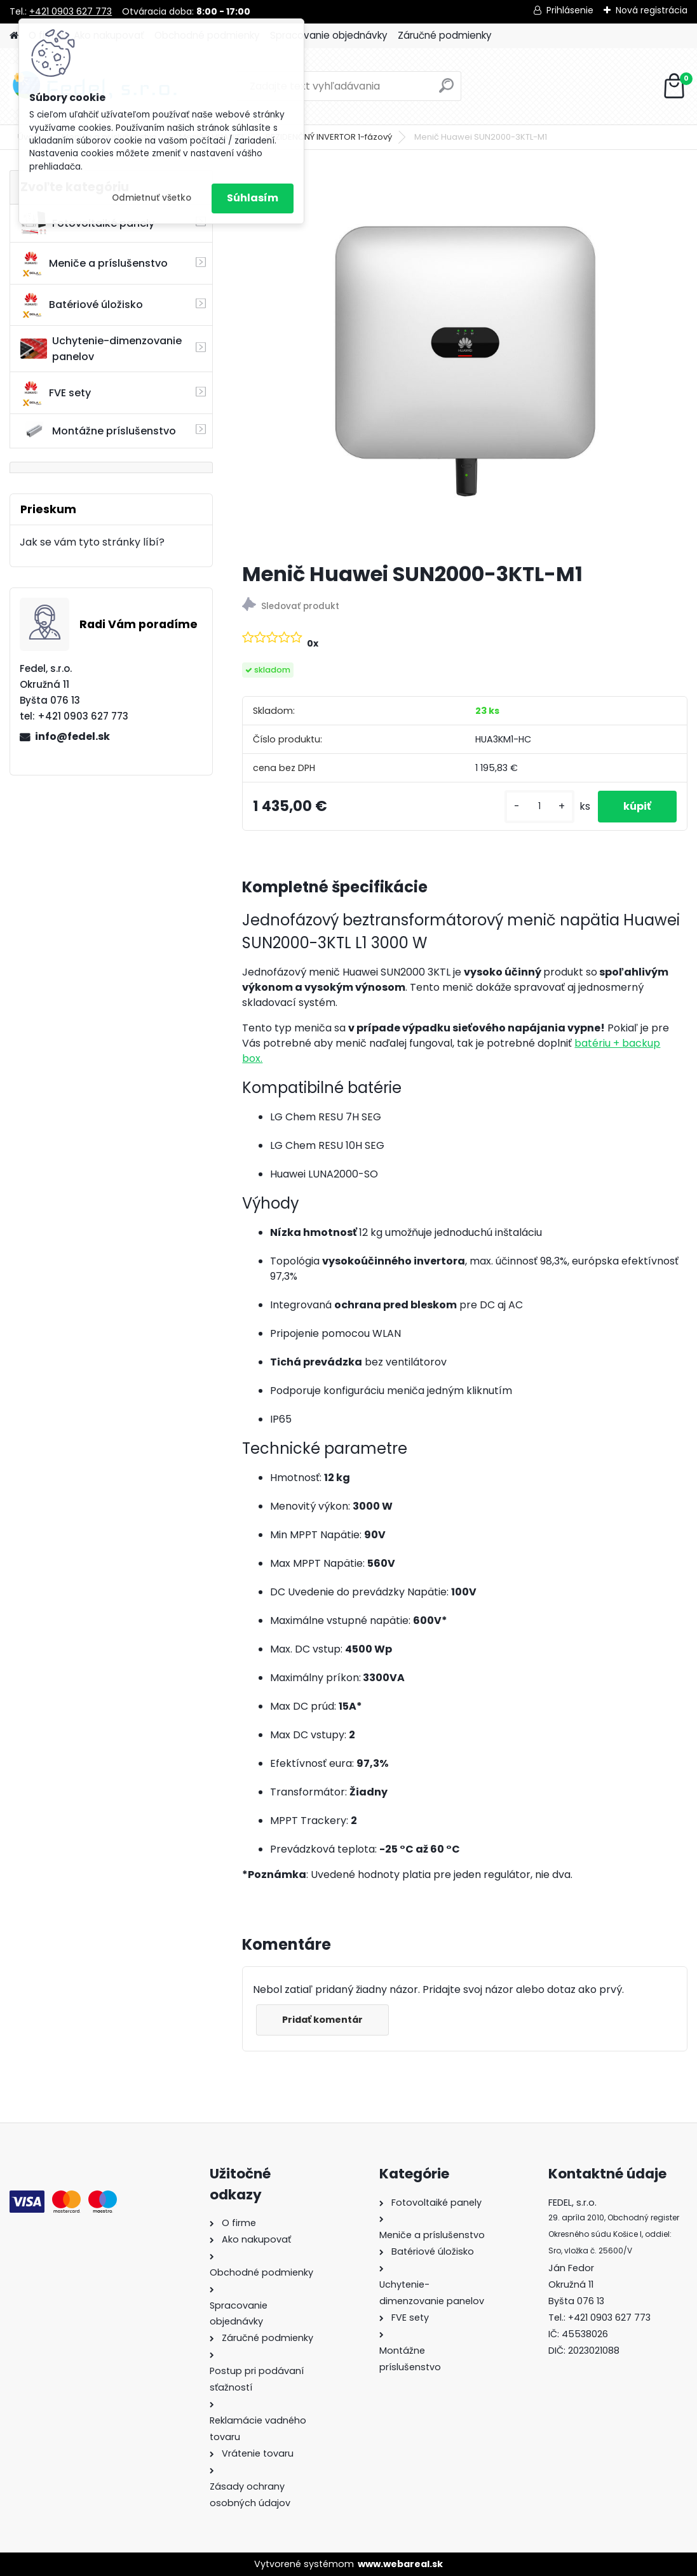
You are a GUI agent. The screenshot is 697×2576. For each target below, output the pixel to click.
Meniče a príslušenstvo (94, 263)
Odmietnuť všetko (151, 198)
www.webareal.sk (400, 2564)
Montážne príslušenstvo (98, 431)
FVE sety (55, 393)
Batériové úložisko (81, 305)
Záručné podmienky (445, 35)
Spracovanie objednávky (329, 35)
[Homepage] (14, 35)
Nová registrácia (651, 10)
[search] (446, 90)
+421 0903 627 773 (70, 11)
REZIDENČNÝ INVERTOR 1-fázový (329, 137)
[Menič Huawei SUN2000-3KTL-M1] (465, 360)
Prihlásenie (569, 10)
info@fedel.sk (72, 736)
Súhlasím (252, 198)
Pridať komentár (322, 2019)
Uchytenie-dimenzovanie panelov (101, 348)
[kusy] (539, 806)
